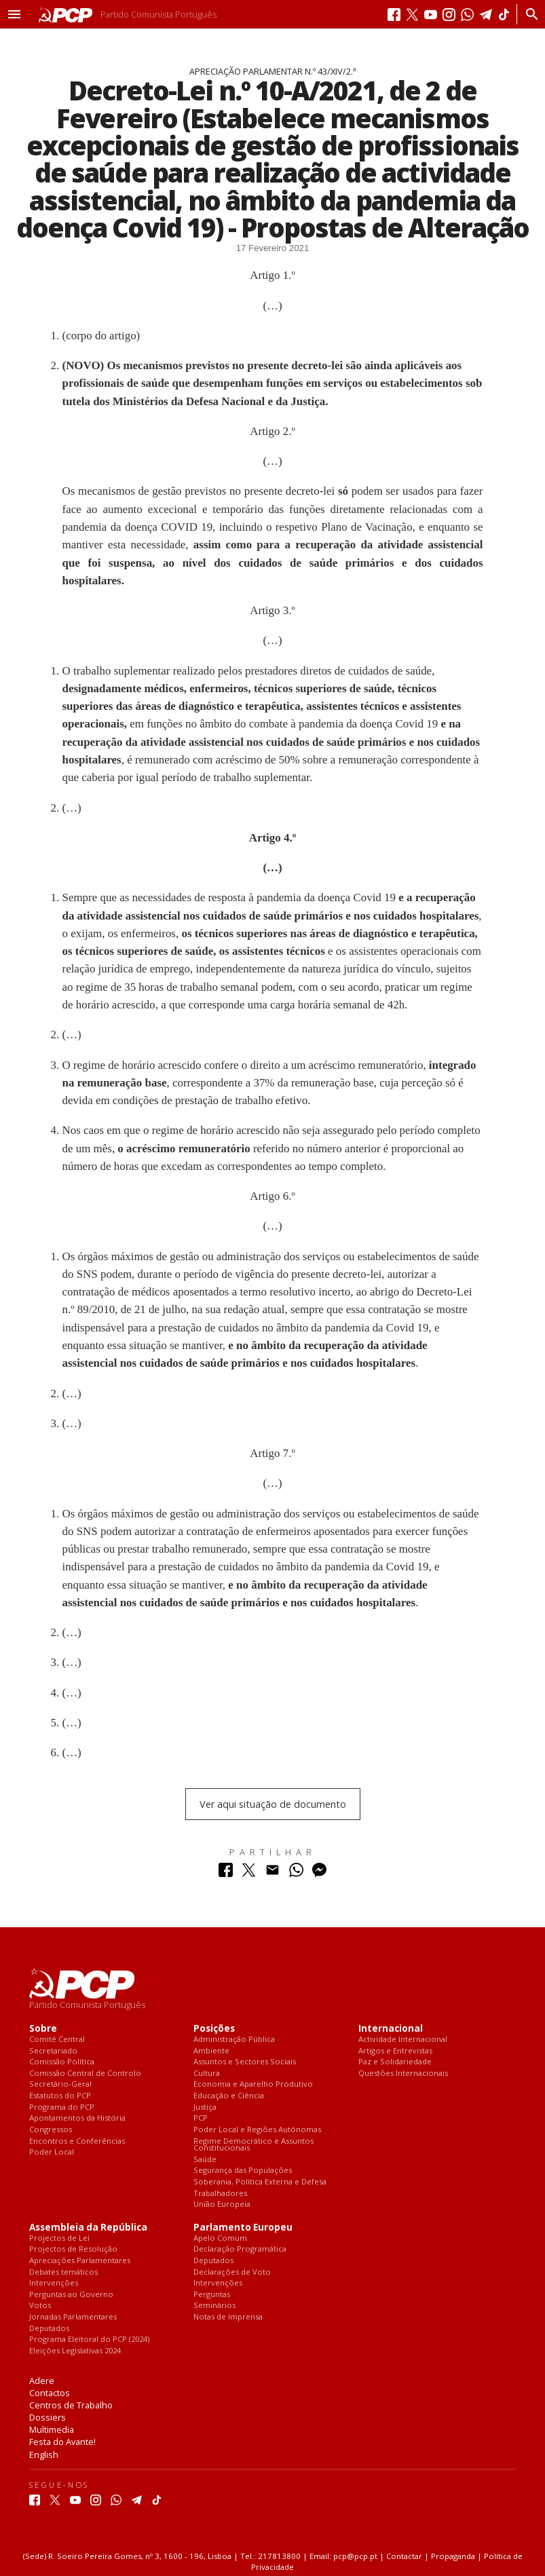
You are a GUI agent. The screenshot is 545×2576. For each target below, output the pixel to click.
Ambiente (211, 2051)
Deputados (49, 2328)
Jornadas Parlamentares (73, 2317)
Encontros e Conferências (77, 2141)
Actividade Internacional (402, 2039)
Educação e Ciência (228, 2096)
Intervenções (53, 2283)
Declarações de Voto (232, 2272)
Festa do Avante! (62, 2442)
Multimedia (51, 2429)
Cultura (206, 2073)
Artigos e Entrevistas (395, 2051)
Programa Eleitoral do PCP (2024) (89, 2339)
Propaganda (453, 2556)
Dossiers (47, 2417)
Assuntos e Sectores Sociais (244, 2062)
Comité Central (57, 2039)
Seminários (214, 2305)
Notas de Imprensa (228, 2317)
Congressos (50, 2130)
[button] (14, 14)
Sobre (43, 2028)
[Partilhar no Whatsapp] (296, 1873)
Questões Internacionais (403, 2073)
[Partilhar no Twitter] (249, 1873)
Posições (214, 2028)
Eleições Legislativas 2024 (75, 2351)
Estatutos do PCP (60, 2096)
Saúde (205, 2159)
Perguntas (211, 2294)
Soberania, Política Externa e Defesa (259, 2182)
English (43, 2454)
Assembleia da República (88, 2227)
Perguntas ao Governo (71, 2294)
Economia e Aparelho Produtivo (253, 2084)
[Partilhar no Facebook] (226, 1873)
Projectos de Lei (59, 2238)
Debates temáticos (63, 2272)
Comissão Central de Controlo (85, 2073)
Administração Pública (234, 2039)
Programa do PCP (61, 2107)
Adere (41, 2380)
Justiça (205, 2107)
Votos (40, 2305)
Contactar (404, 2556)
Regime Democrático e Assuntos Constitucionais (253, 2145)
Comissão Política (61, 2062)
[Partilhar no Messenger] (319, 1873)
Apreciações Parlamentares (79, 2261)
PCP (200, 2118)
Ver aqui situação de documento (273, 1804)
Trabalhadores (220, 2193)
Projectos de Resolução (73, 2249)
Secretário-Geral (60, 2084)
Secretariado (53, 2051)
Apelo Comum (220, 2238)
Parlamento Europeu (243, 2227)
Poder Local (51, 2152)
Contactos (49, 2393)
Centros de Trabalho (71, 2405)
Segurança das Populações (242, 2170)
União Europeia (221, 2204)
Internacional (390, 2028)
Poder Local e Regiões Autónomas (257, 2130)
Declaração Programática (239, 2249)
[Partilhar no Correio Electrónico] (272, 1873)
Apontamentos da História (77, 2118)
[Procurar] (528, 14)
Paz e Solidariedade (395, 2062)
